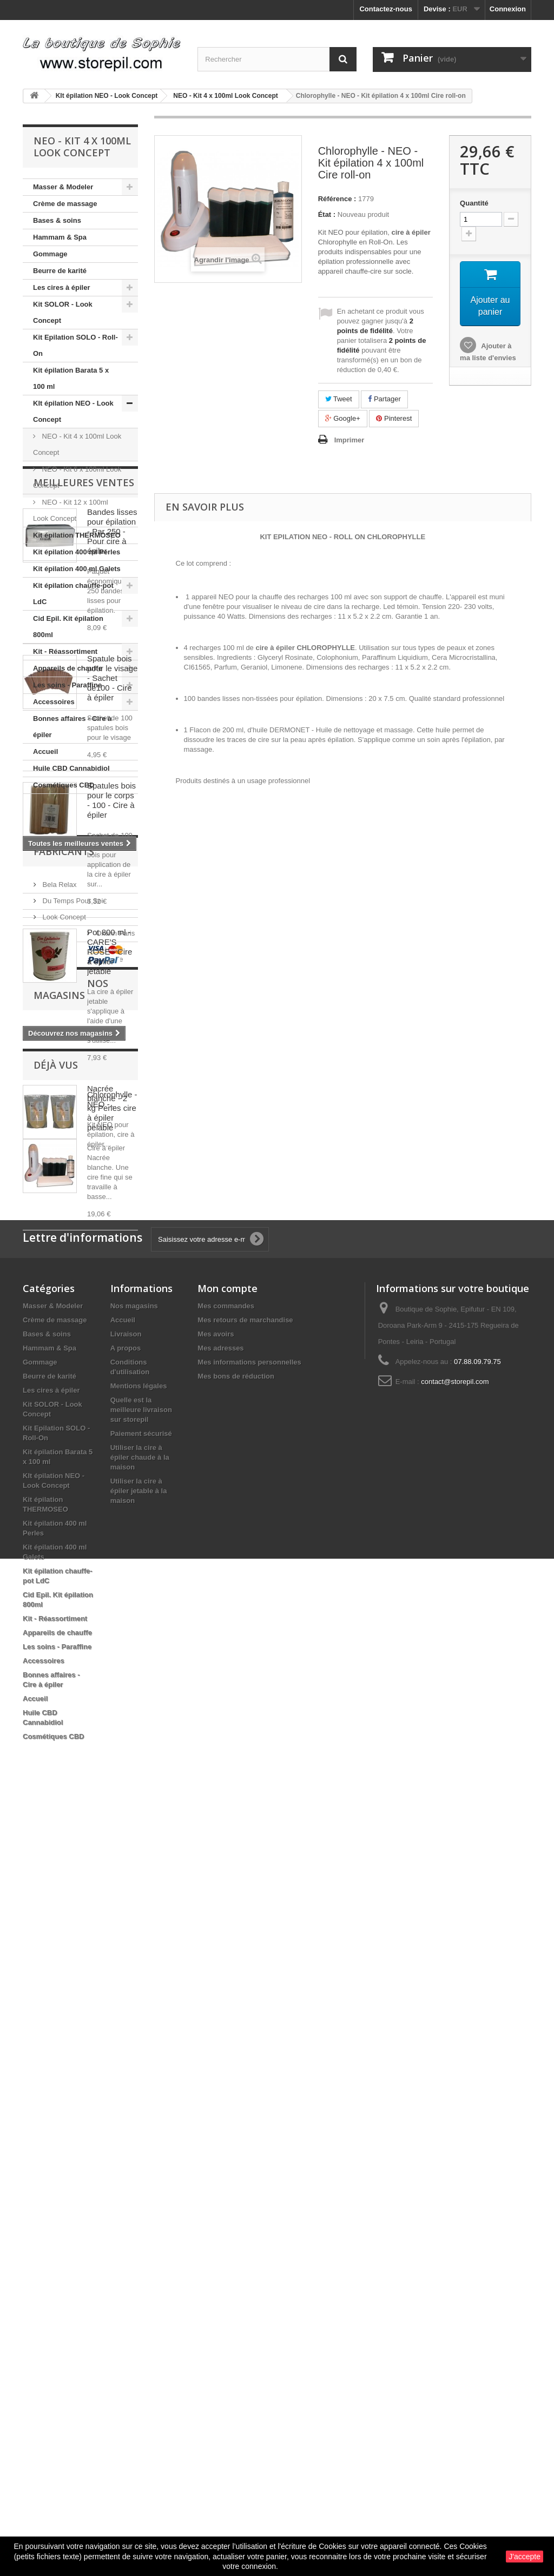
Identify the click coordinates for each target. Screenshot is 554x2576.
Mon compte (227, 2059)
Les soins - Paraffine (67, 685)
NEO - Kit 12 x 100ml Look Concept (70, 510)
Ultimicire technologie (75, 1726)
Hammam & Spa (60, 237)
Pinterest (394, 418)
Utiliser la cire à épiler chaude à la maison (139, 2228)
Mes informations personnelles (249, 2133)
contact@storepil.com (455, 2153)
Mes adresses (220, 2119)
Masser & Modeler (63, 187)
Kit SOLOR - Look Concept (63, 312)
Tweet (338, 399)
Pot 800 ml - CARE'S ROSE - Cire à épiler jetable (109, 1296)
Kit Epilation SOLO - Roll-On (75, 345)
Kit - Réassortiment (65, 651)
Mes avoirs (215, 2105)
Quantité (474, 203)
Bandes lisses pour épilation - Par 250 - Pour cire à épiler (112, 875)
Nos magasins (71, 1778)
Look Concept (63, 1694)
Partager (384, 399)
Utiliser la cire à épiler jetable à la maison (138, 2262)
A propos (125, 2119)
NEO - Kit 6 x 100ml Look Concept (77, 477)
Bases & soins (57, 220)
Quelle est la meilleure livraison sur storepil (141, 2181)
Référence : (337, 199)
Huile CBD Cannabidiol (71, 768)
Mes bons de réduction (235, 2147)
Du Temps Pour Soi (72, 1677)
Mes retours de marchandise (245, 2091)
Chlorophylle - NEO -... (112, 1890)
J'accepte (524, 2556)
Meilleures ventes (84, 826)
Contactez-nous (385, 9)
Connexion (508, 9)
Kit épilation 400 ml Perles (76, 552)
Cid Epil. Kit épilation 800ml (68, 626)
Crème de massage (65, 204)
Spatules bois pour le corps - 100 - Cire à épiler (111, 1144)
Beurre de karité (60, 271)
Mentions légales (138, 2157)
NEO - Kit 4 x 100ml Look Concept (77, 444)
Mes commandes (225, 2077)
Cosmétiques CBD (63, 785)
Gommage (50, 254)
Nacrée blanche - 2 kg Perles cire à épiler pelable (111, 1452)
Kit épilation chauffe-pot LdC (73, 593)
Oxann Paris (61, 1710)
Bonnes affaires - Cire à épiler (72, 726)
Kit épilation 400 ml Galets (77, 569)
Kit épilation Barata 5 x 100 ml (71, 378)
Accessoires (54, 702)
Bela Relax (58, 1661)
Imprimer (349, 440)
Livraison (126, 2105)
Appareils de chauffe (67, 668)
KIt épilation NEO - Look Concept (73, 411)
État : (327, 214)
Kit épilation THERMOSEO (77, 535)
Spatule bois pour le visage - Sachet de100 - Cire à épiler (112, 1022)
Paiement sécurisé (141, 2205)
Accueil (45, 751)
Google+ (342, 418)
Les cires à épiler (61, 287)
